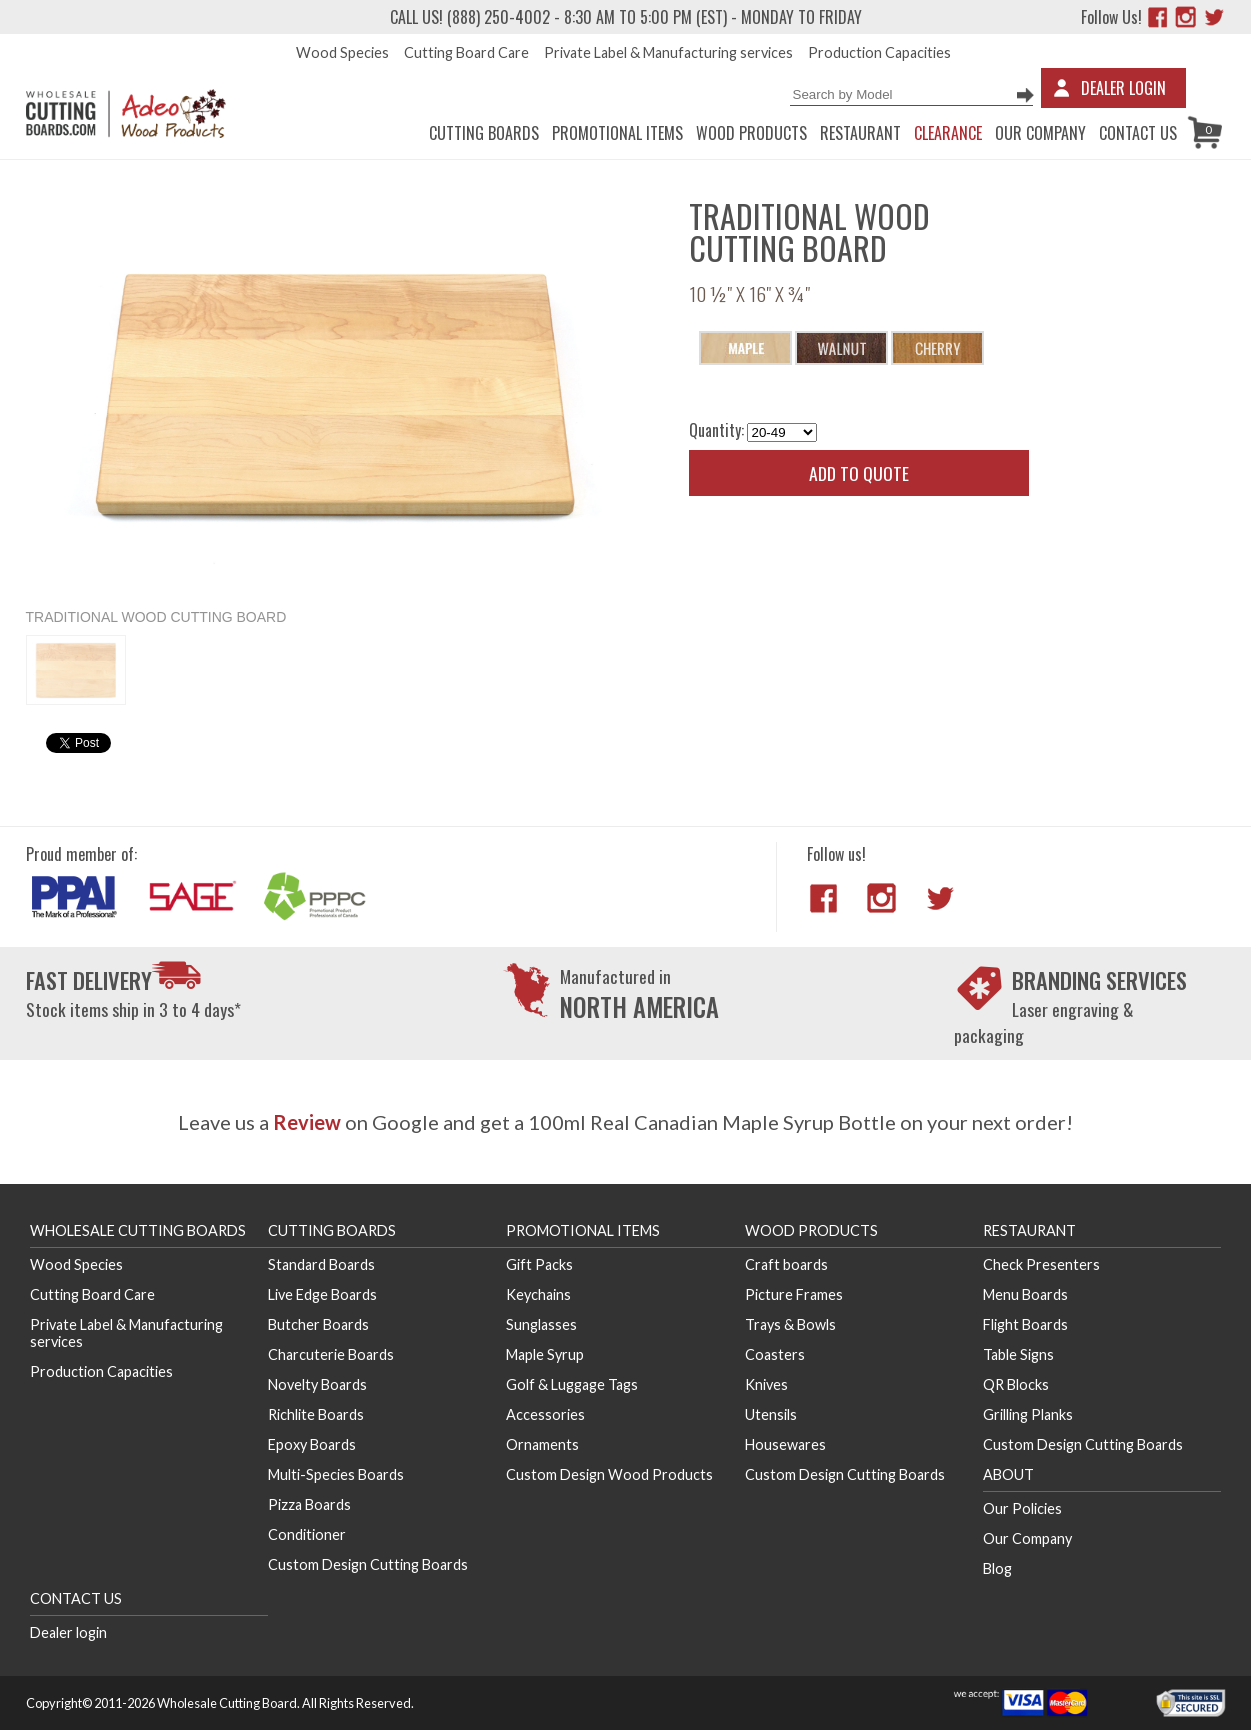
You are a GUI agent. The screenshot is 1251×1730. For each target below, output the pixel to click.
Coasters (775, 1354)
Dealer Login (1123, 88)
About (1008, 1474)
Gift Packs (539, 1264)
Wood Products (751, 133)
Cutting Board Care (466, 52)
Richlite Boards (316, 1414)
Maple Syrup (545, 1354)
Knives (766, 1384)
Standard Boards (321, 1264)
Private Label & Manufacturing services (668, 52)
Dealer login (68, 1632)
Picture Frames (794, 1294)
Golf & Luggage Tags (572, 1384)
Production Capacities (879, 52)
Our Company (1040, 133)
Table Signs (1018, 1354)
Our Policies (1022, 1508)
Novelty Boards (317, 1384)
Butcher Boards (318, 1324)
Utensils (771, 1414)
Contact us (1138, 133)
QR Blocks (1016, 1384)
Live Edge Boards (322, 1294)
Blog (997, 1568)
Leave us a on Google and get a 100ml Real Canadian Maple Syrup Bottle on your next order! (625, 1122)
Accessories (545, 1414)
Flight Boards (1025, 1324)
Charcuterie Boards (331, 1354)
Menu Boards (1025, 1294)
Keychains (538, 1294)
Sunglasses (541, 1324)
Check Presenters (1041, 1264)
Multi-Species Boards (336, 1474)
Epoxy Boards (312, 1444)
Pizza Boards (309, 1504)
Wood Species (342, 52)
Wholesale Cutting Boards (138, 1230)
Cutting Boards (484, 133)
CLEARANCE (948, 133)
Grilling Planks (1028, 1414)
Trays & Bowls (790, 1324)
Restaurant (860, 133)
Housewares (785, 1444)
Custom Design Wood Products (609, 1474)
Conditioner (307, 1534)
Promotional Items (617, 133)
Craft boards (786, 1264)
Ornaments (542, 1444)
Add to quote (859, 473)
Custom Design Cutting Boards (368, 1564)
